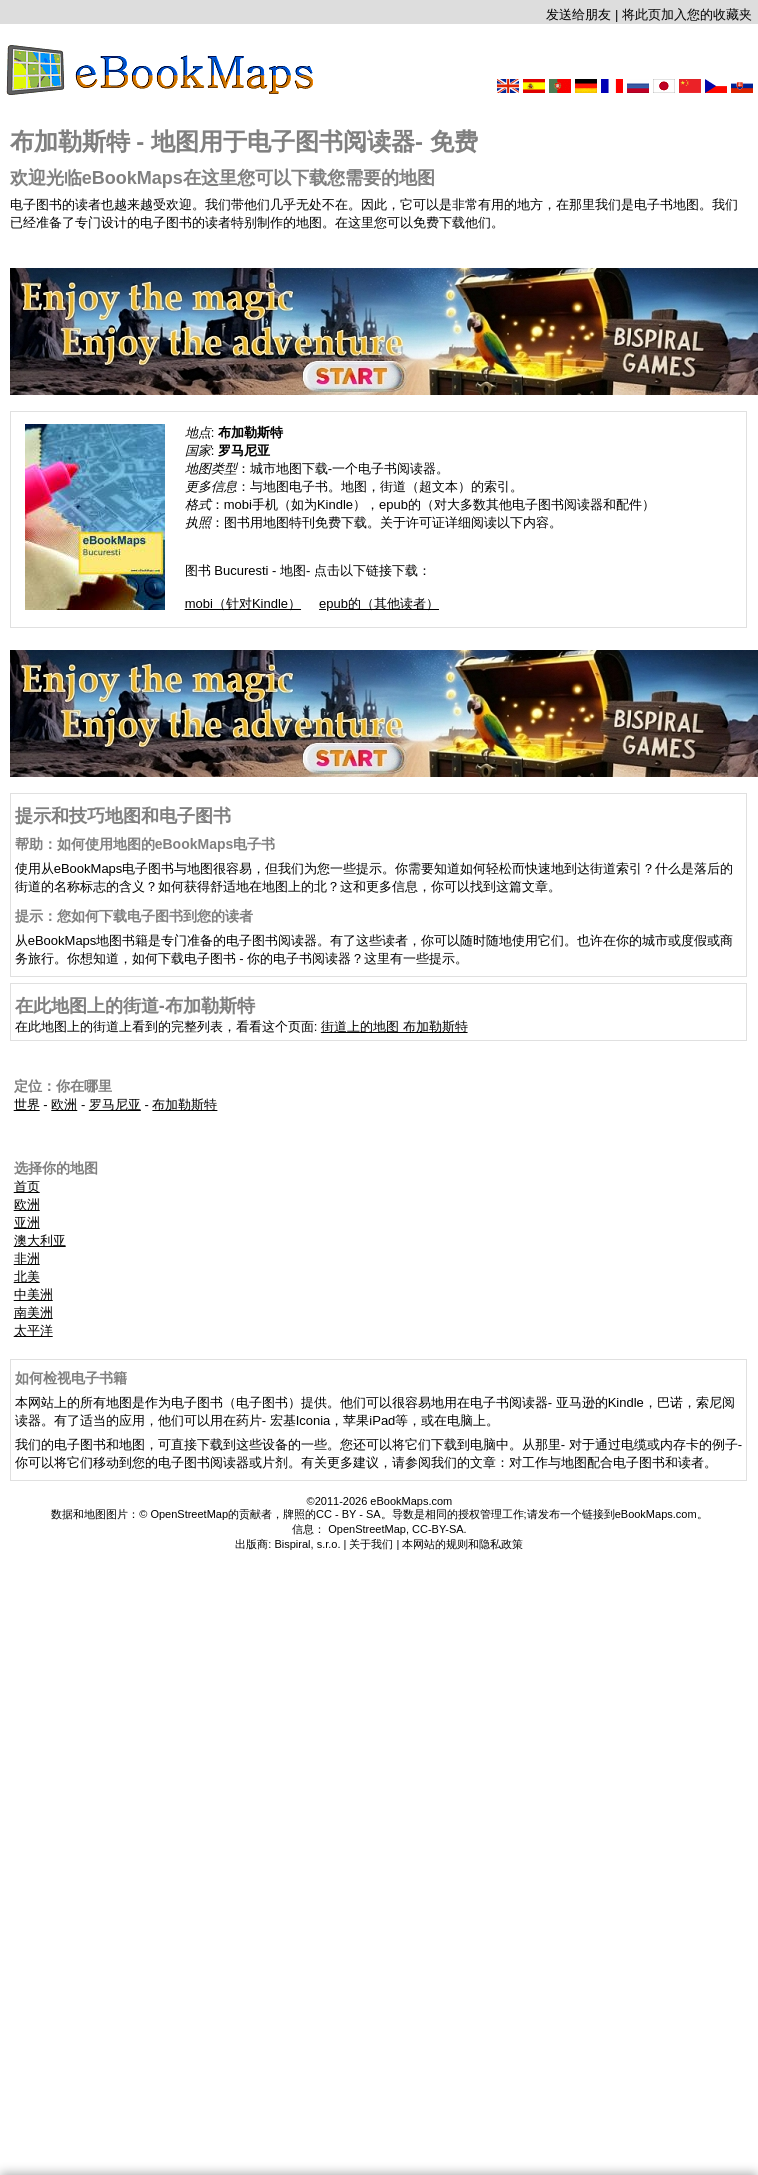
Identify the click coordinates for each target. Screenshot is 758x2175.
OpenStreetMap (367, 1529)
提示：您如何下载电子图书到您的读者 (134, 916)
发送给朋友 (578, 14)
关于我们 (371, 1544)
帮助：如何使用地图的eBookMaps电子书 (145, 844)
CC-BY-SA (438, 1529)
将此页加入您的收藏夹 (687, 14)
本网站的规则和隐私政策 (462, 1544)
